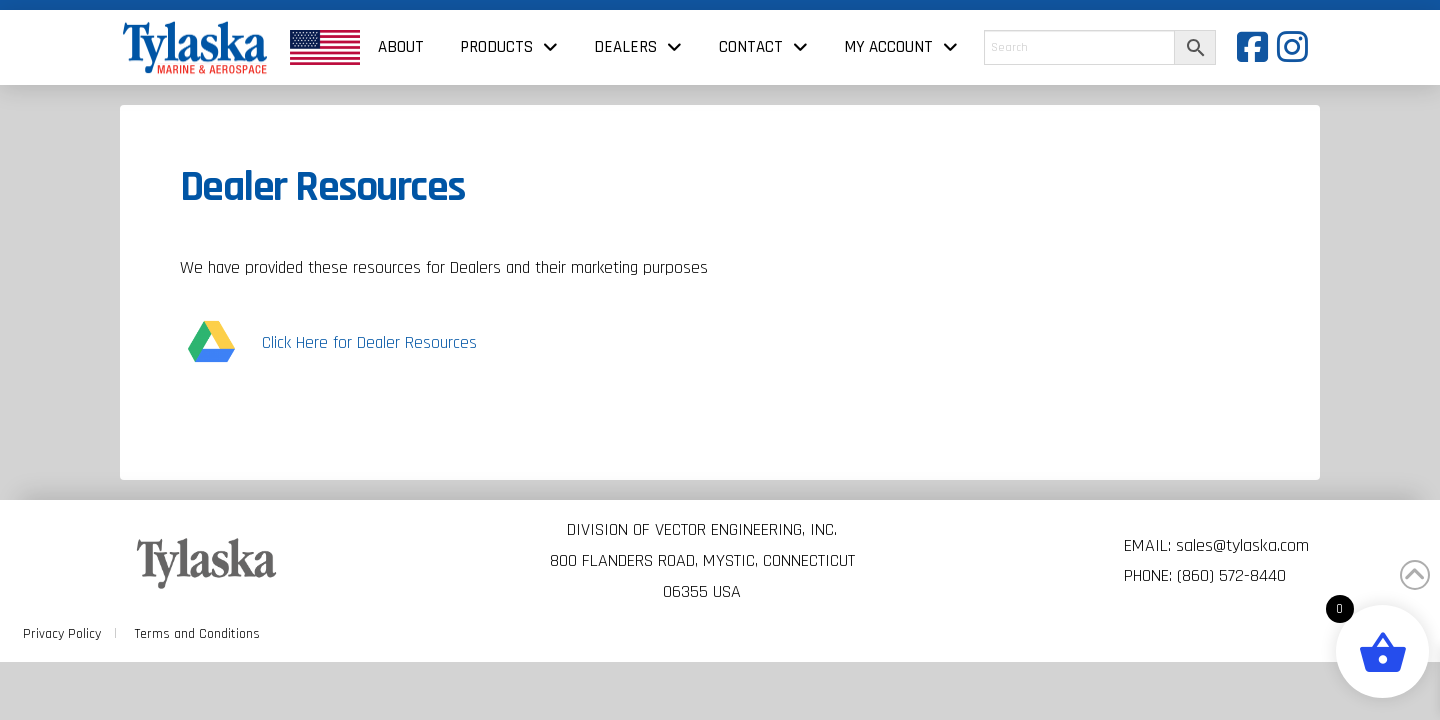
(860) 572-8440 (1231, 575)
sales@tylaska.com (1242, 545)
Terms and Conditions (197, 634)
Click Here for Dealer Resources (369, 343)
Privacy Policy (62, 634)
